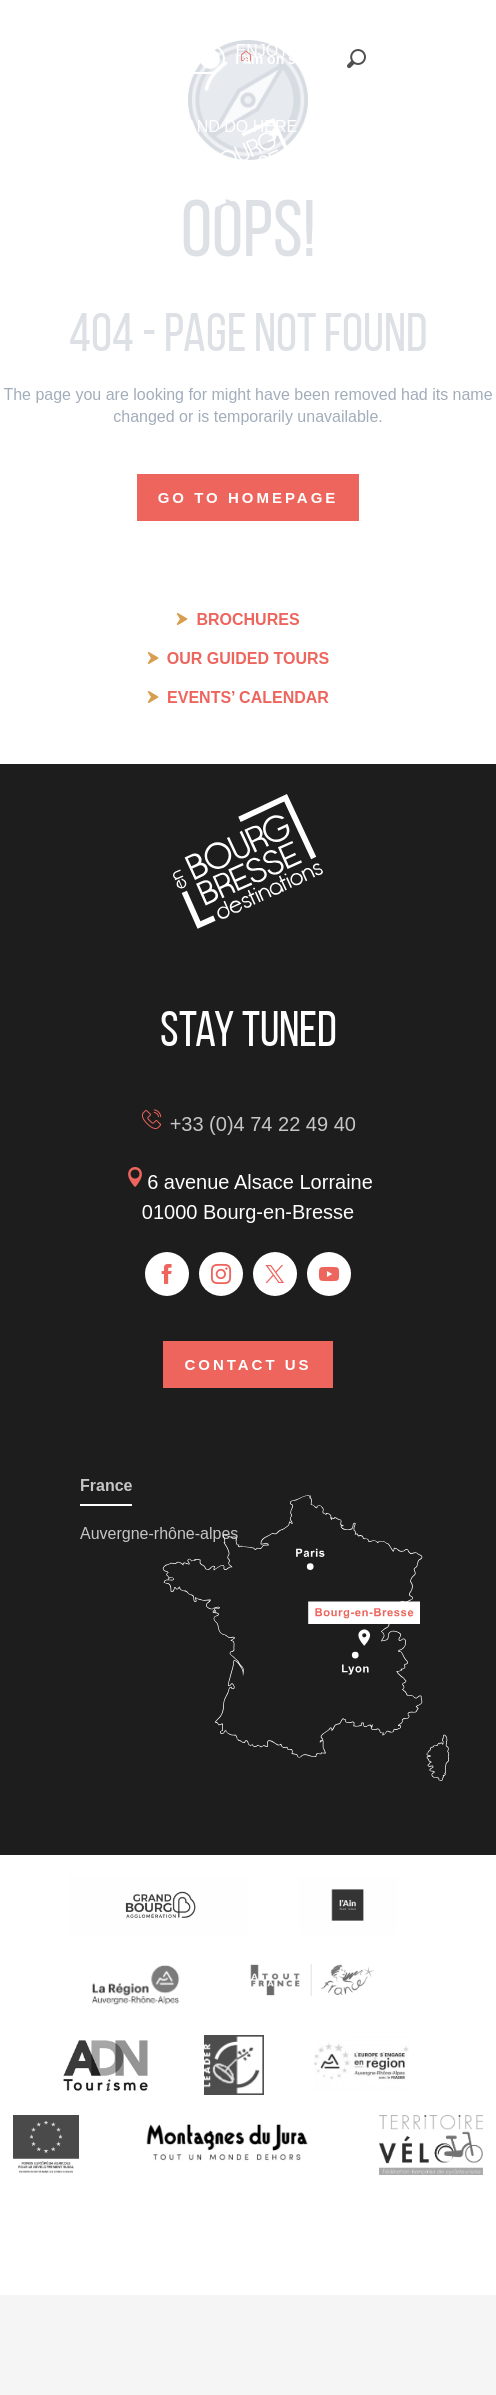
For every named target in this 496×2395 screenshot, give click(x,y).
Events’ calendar (248, 697)
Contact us (247, 1364)
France (106, 1485)
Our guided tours (248, 658)
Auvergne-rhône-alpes (159, 1533)
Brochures (247, 619)
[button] (356, 58)
